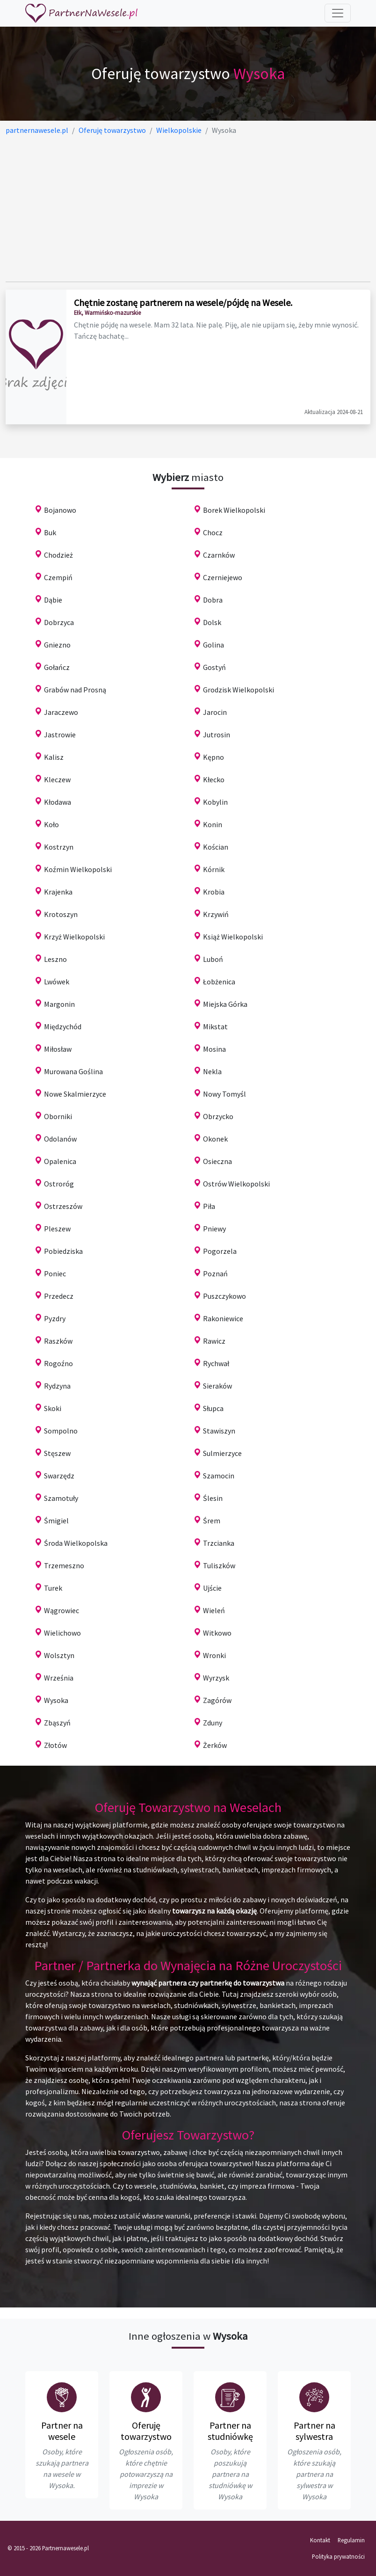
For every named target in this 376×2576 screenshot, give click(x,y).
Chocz (213, 532)
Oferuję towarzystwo (146, 2430)
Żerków (215, 1745)
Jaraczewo (61, 712)
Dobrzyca (59, 622)
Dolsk (212, 622)
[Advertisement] (188, 208)
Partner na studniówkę (230, 2430)
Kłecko (213, 779)
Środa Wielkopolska (76, 1543)
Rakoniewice (223, 1318)
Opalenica (60, 1161)
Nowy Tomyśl (224, 1094)
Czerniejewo (222, 577)
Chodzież (58, 555)
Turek (53, 1588)
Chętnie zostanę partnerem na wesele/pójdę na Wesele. (183, 302)
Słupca (213, 1408)
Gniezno (57, 644)
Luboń (213, 959)
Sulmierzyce (222, 1453)
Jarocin (215, 712)
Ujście (212, 1588)
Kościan (215, 846)
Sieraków (217, 1385)
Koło (51, 824)
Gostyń (214, 667)
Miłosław (58, 1049)
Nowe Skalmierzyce (75, 1094)
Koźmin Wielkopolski (78, 869)
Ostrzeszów (63, 1206)
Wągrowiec (61, 1610)
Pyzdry (54, 1318)
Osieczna (217, 1161)
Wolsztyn (59, 1655)
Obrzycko (218, 1116)
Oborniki (58, 1116)
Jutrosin (216, 734)
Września (58, 1677)
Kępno (213, 757)
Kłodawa (57, 802)
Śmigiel (56, 1520)
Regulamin (351, 2540)
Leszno (55, 959)
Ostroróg (59, 1183)
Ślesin (213, 1498)
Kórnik (213, 869)
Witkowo (217, 1632)
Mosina (214, 1049)
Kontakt (320, 2540)
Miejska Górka (225, 1004)
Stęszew (57, 1453)
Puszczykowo (224, 1296)
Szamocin (218, 1475)
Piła (209, 1206)
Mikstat (215, 1026)
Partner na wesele (62, 2430)
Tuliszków (219, 1565)
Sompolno (61, 1430)
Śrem (211, 1520)
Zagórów (217, 1700)
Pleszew (57, 1228)
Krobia (213, 891)
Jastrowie (60, 734)
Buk (50, 532)
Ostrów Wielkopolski (236, 1183)
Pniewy (214, 1228)
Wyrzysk (216, 1677)
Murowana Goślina (73, 1071)
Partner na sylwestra (314, 2430)
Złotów (55, 1745)
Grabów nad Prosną (75, 689)
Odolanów (60, 1138)
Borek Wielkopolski (234, 510)
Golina (213, 644)
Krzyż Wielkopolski (74, 936)
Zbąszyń (57, 1722)
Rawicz (214, 1341)
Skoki (52, 1408)
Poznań (215, 1273)
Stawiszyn (219, 1430)
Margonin (59, 1004)
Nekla (212, 1071)
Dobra (213, 599)
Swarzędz (59, 1475)
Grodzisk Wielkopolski (238, 689)
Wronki (214, 1655)
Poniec (55, 1273)
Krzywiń (216, 914)
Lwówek (56, 981)
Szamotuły (61, 1498)
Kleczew (57, 779)
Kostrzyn (58, 846)
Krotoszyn (61, 914)
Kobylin (215, 802)
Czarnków (219, 555)
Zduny (212, 1722)
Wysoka (56, 1700)
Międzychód (62, 1026)
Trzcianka (218, 1543)
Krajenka (58, 891)
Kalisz (54, 757)
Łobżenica (219, 981)
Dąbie (53, 599)
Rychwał (216, 1363)
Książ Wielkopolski (233, 936)
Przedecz (58, 1296)
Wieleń (214, 1610)
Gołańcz (57, 667)
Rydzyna (57, 1385)
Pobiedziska (63, 1251)
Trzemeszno (64, 1565)
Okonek (215, 1138)
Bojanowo (60, 510)
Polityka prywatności (338, 2556)
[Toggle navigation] (338, 13)
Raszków (58, 1341)
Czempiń (58, 577)
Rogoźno (58, 1363)
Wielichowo (62, 1632)
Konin (212, 824)
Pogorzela (220, 1251)
